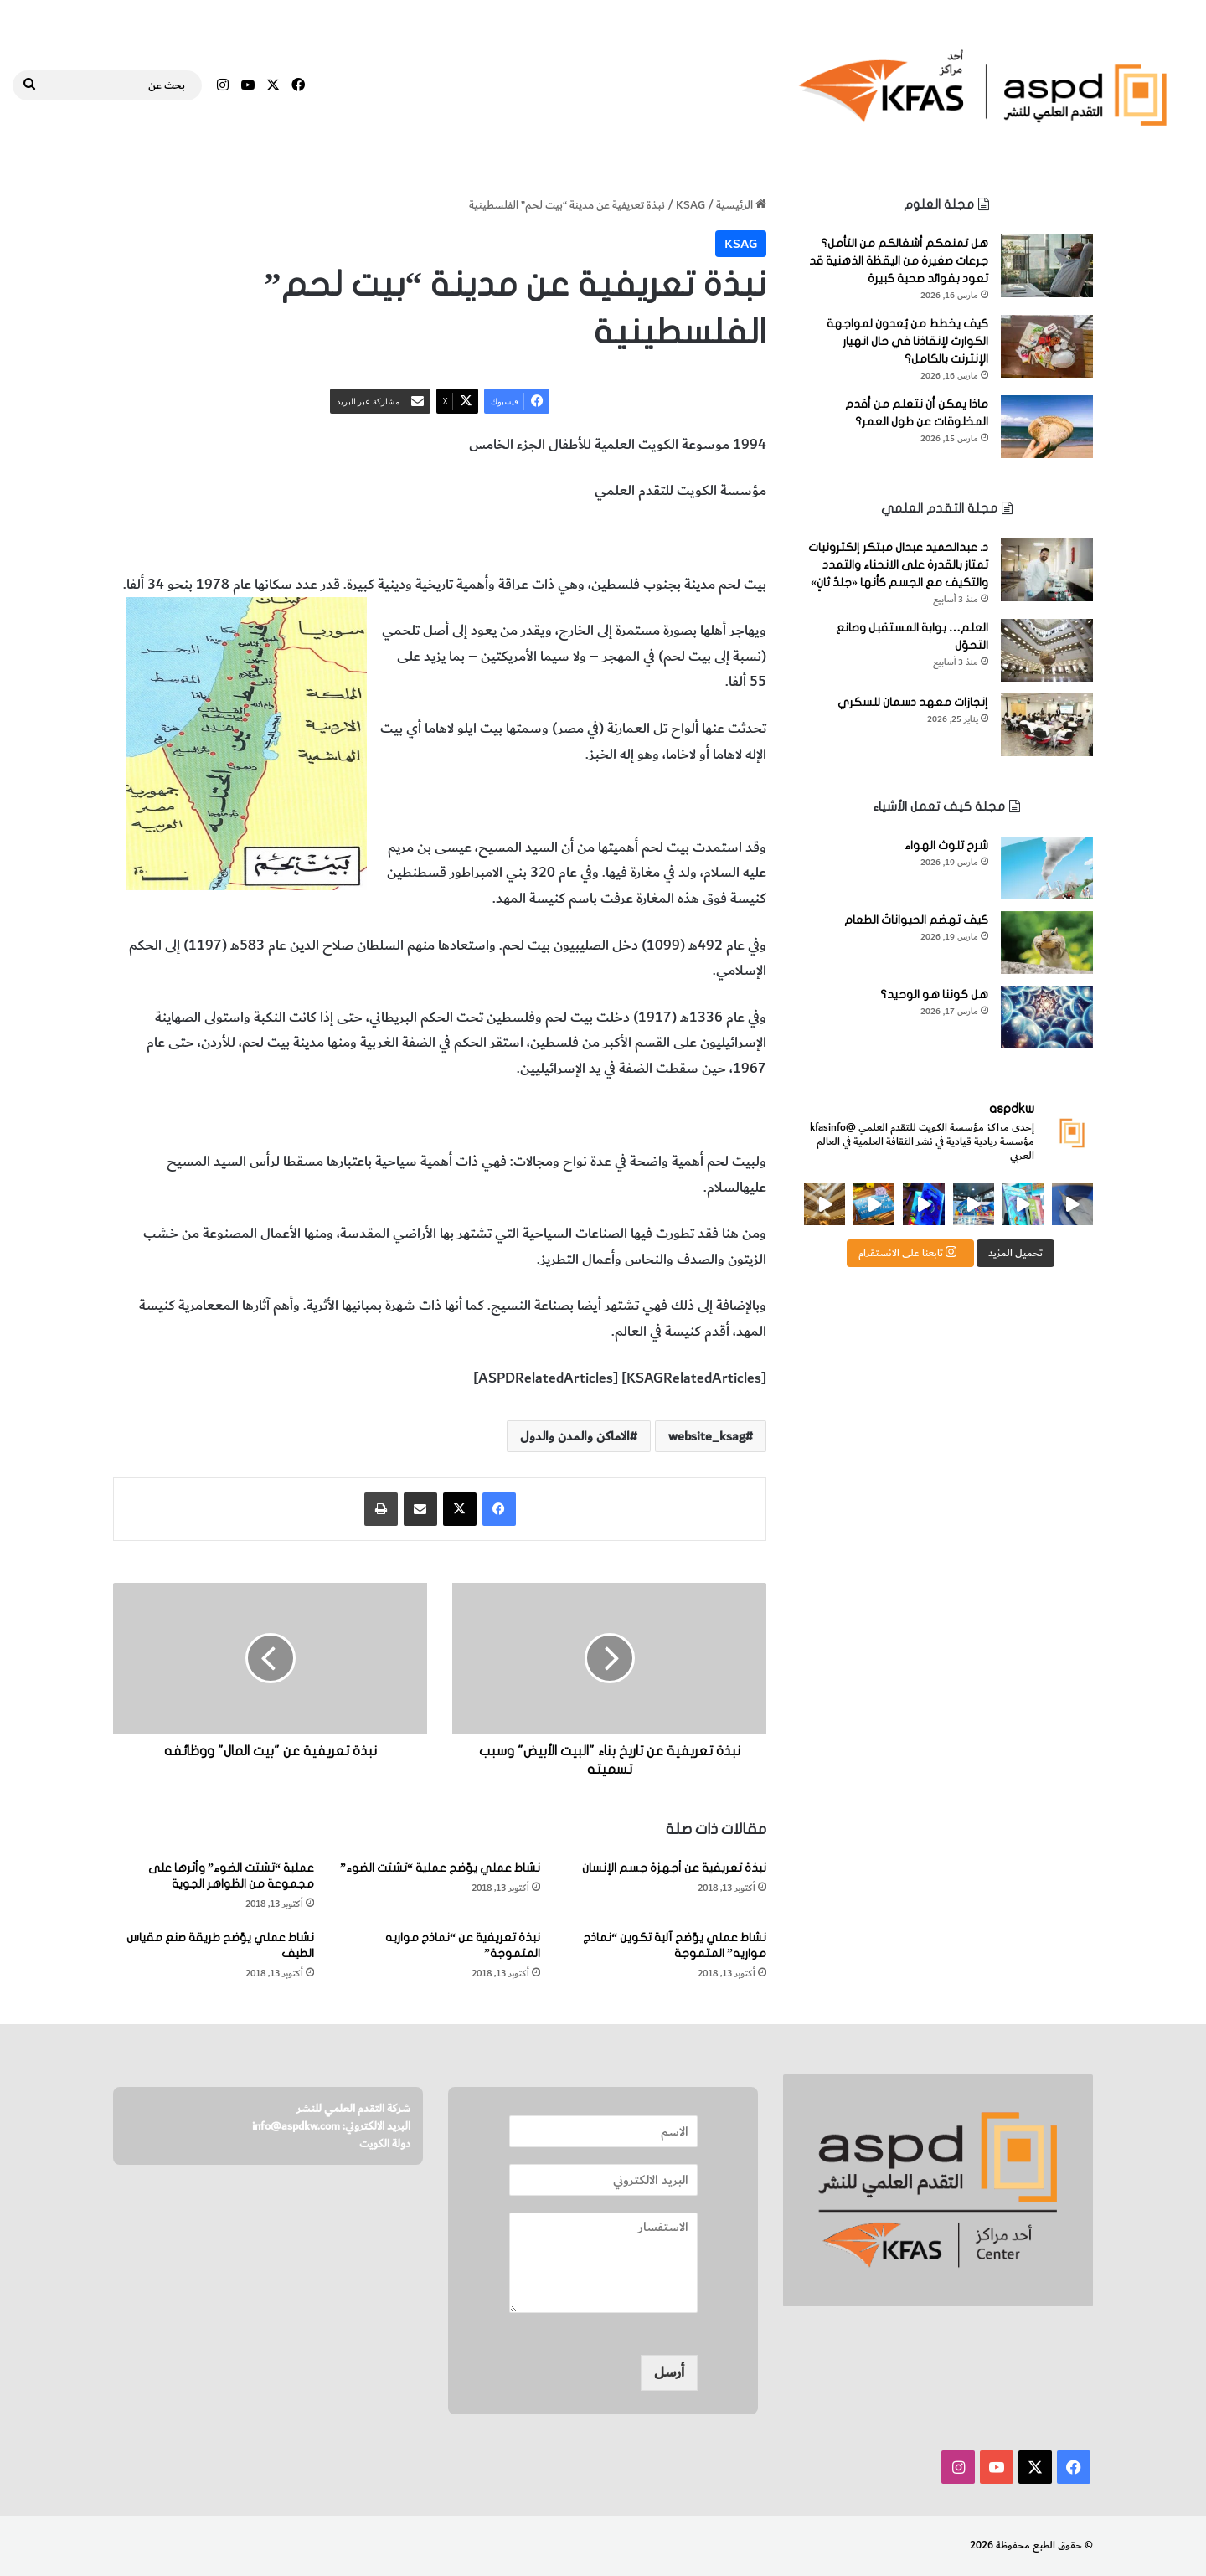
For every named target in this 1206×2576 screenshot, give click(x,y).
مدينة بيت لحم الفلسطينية (692, 537)
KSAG (690, 204)
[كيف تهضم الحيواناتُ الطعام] (1047, 942)
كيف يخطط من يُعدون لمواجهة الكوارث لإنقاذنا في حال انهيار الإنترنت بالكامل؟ (907, 341)
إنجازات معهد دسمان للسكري (913, 702)
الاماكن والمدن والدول (553, 537)
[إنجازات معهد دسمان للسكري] (1047, 724)
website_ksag (706, 1436)
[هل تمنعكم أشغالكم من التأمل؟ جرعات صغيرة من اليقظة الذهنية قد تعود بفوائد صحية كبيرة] (1047, 265)
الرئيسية (741, 204)
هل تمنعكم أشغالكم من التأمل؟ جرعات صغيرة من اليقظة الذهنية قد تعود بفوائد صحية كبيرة (898, 261)
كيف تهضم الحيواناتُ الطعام (916, 920)
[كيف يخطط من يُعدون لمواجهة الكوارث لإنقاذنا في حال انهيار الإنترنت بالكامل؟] (1047, 346)
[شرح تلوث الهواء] (1047, 868)
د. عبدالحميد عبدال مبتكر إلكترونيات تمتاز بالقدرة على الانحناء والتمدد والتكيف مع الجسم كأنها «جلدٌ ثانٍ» (898, 565)
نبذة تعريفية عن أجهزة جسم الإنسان (674, 1868)
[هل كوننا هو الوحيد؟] (1047, 1017)
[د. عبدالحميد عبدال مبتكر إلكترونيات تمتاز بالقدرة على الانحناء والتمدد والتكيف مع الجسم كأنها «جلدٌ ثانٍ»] (1047, 569)
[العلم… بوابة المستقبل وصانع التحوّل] (1047, 650)
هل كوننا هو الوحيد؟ (934, 994)
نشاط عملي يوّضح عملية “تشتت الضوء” (440, 1868)
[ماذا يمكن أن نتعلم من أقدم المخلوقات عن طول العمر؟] (1047, 426)
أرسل (669, 2372)
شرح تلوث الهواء (946, 845)
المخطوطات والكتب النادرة (416, 537)
